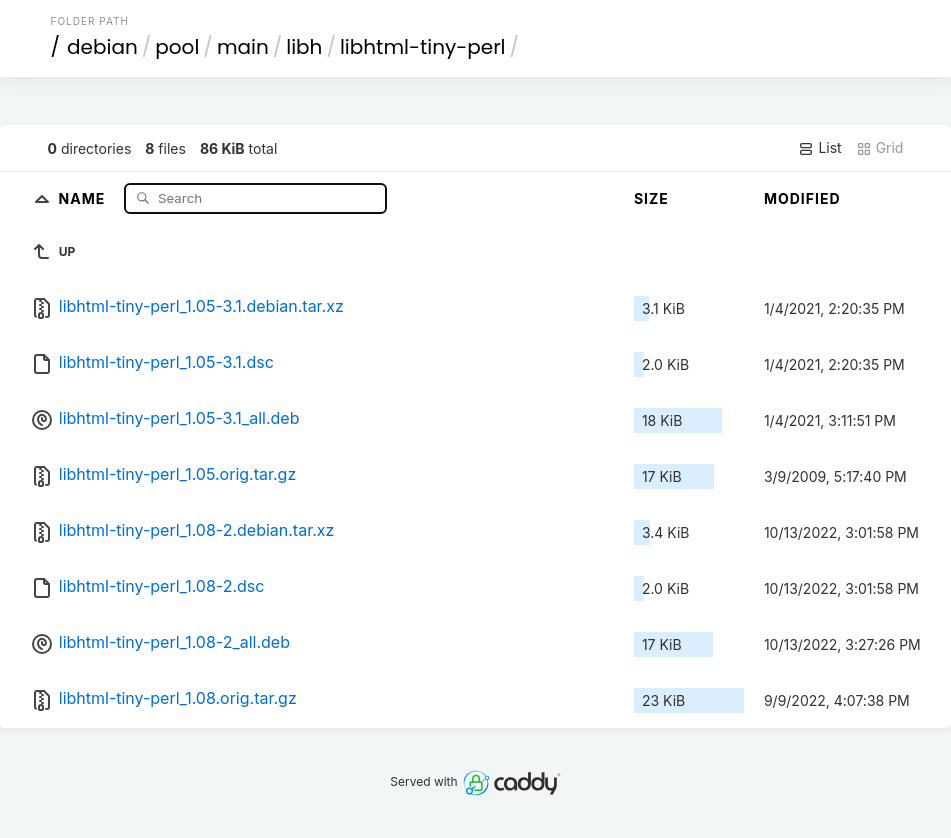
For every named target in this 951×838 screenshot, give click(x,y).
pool (177, 47)
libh (304, 47)
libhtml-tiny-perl (423, 47)
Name (84, 197)
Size (651, 198)
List (819, 148)
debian (102, 47)
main (243, 47)
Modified (802, 198)
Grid (880, 148)
